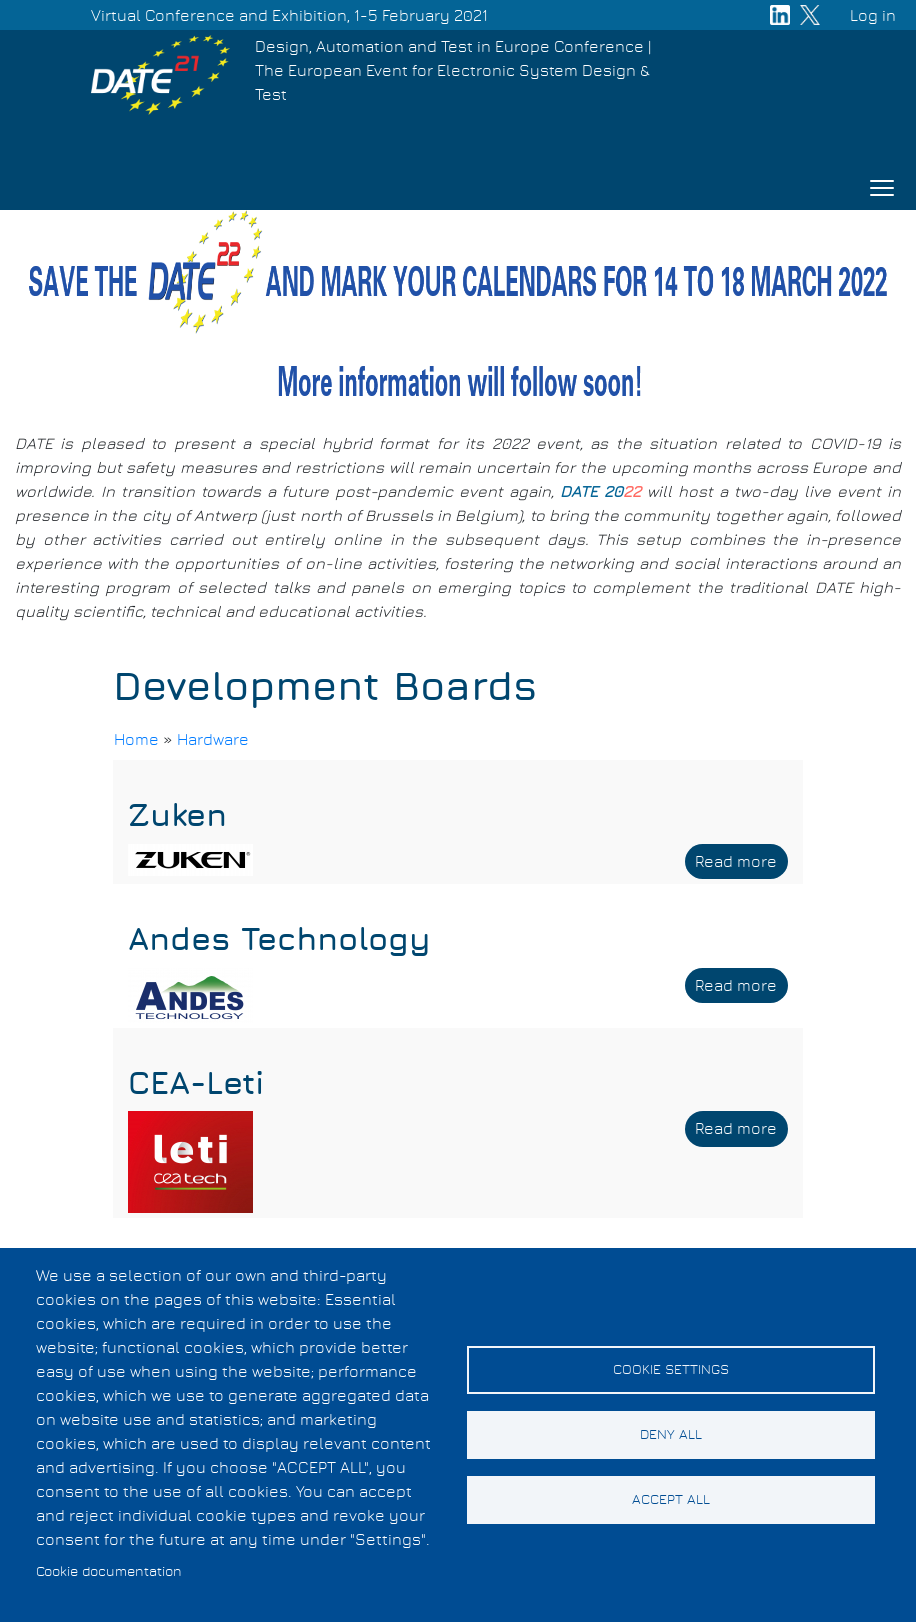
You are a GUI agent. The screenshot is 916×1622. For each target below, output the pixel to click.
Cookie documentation (109, 1572)
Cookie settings (671, 1370)
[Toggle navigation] (882, 188)
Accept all (671, 1500)
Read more (741, 865)
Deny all (671, 1435)
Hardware (213, 740)
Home (136, 740)
